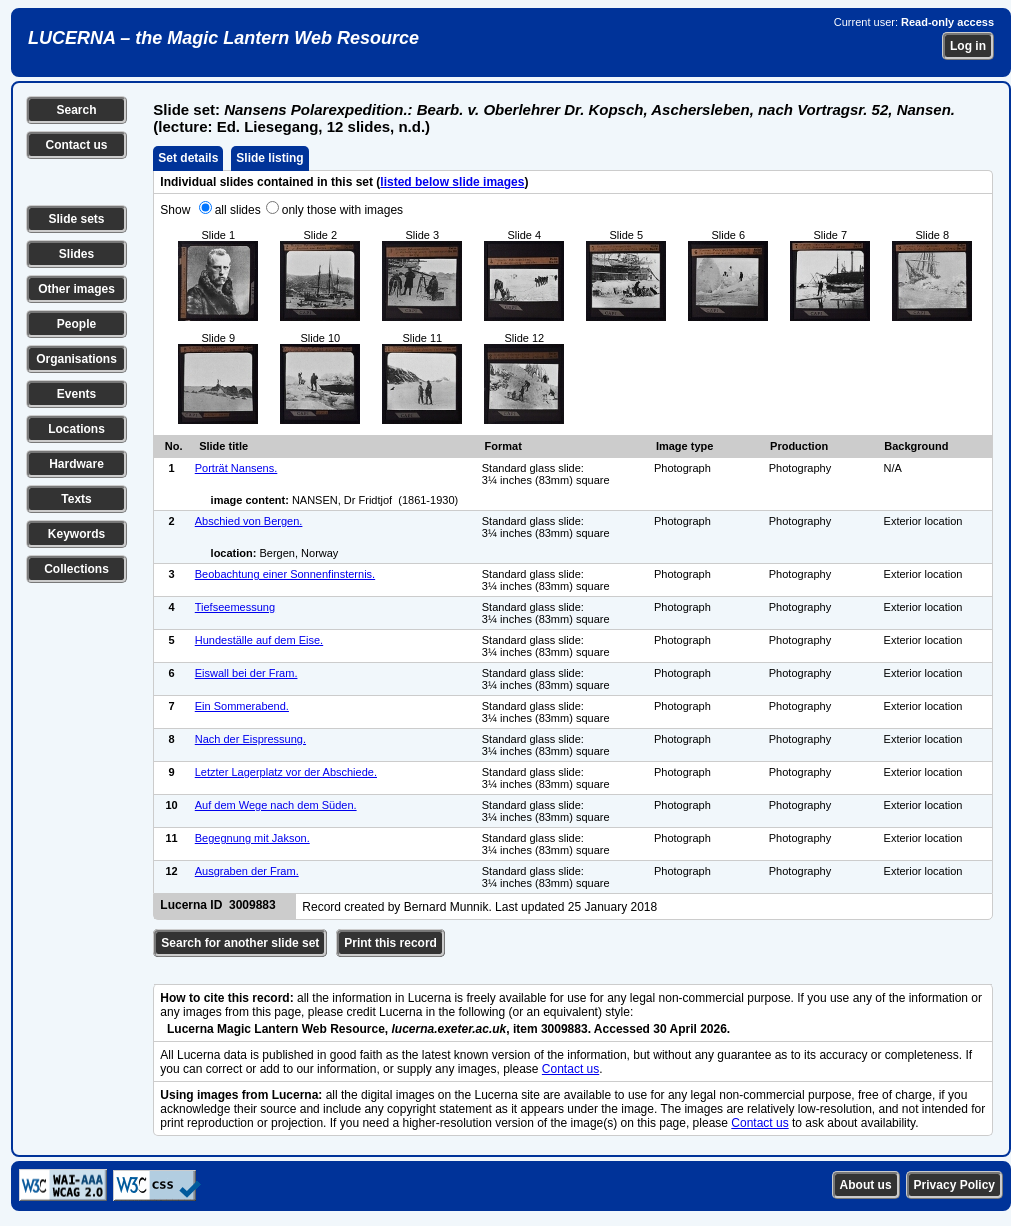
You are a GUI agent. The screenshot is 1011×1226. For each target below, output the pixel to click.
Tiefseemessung (235, 607)
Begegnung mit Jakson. (252, 838)
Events (76, 394)
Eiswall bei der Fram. (246, 673)
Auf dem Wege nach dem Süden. (276, 805)
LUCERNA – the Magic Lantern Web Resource (223, 38)
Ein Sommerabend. (242, 706)
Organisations (76, 359)
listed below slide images (452, 182)
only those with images (342, 210)
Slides (76, 254)
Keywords (76, 534)
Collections (76, 569)
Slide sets (76, 219)
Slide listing (269, 158)
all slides (238, 210)
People (76, 324)
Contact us (76, 145)
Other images (76, 289)
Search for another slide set (240, 943)
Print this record (390, 943)
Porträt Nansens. (236, 468)
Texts (76, 499)
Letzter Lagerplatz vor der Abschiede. (286, 772)
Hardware (76, 464)
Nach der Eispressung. (250, 739)
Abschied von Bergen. (249, 521)
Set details (188, 158)
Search (76, 110)
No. (174, 446)
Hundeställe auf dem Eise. (259, 640)
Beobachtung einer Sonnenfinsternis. (285, 574)
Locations (76, 429)
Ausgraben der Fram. (247, 871)
